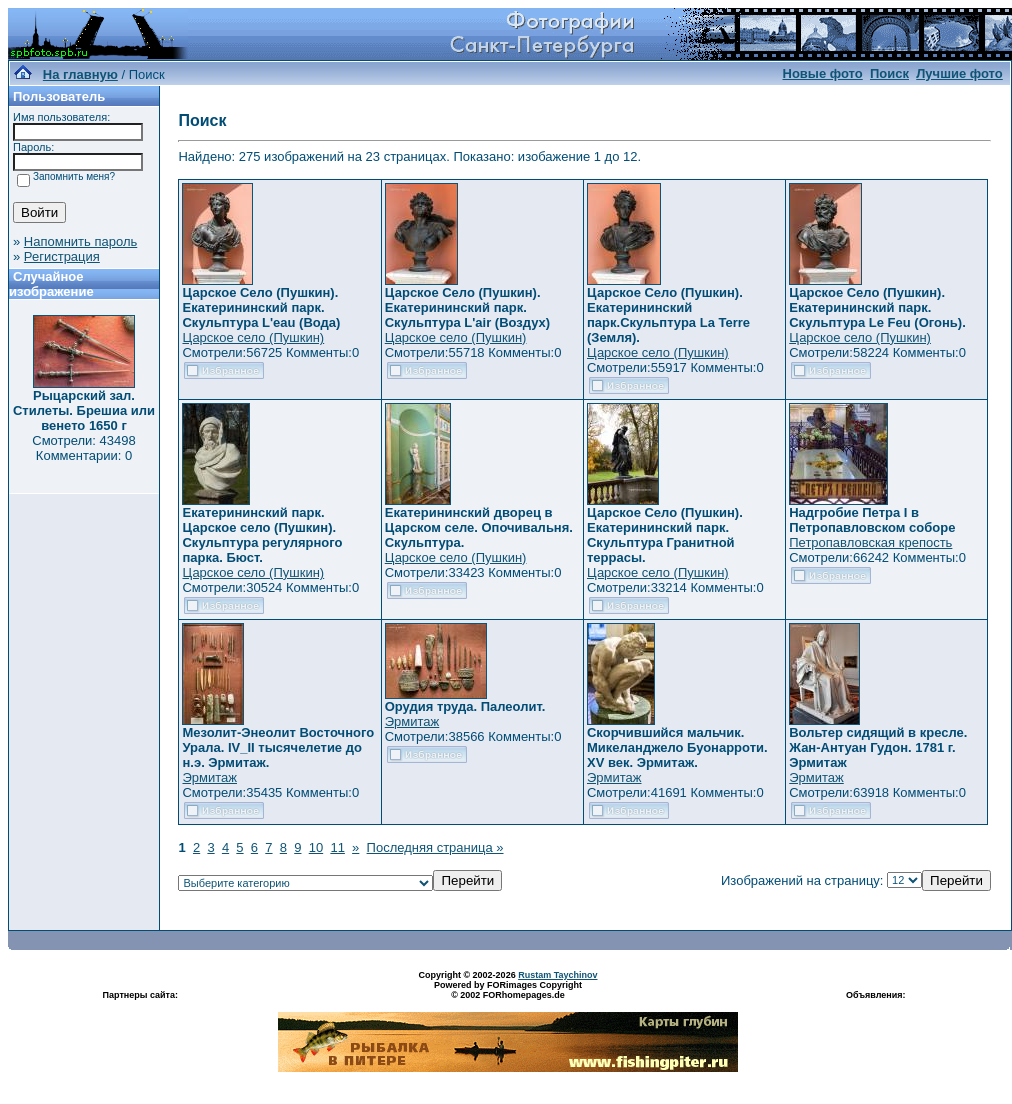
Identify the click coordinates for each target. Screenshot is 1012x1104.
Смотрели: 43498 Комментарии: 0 (83, 448)
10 (316, 847)
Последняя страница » (435, 847)
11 (337, 847)
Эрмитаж (209, 777)
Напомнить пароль (80, 241)
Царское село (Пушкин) (253, 337)
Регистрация (62, 256)
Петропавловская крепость (870, 542)
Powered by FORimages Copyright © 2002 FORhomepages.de (508, 990)
